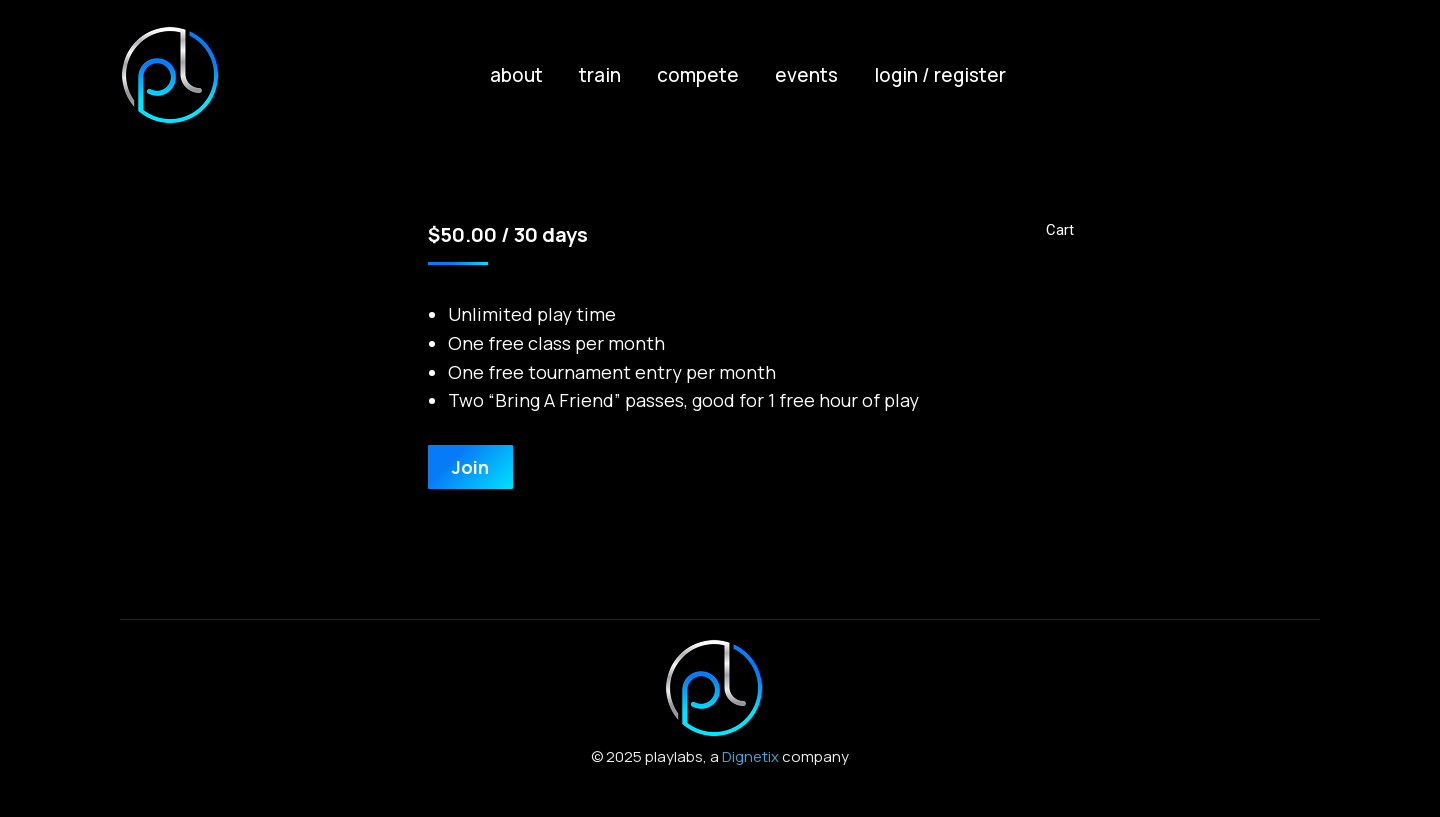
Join (470, 467)
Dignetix (750, 756)
